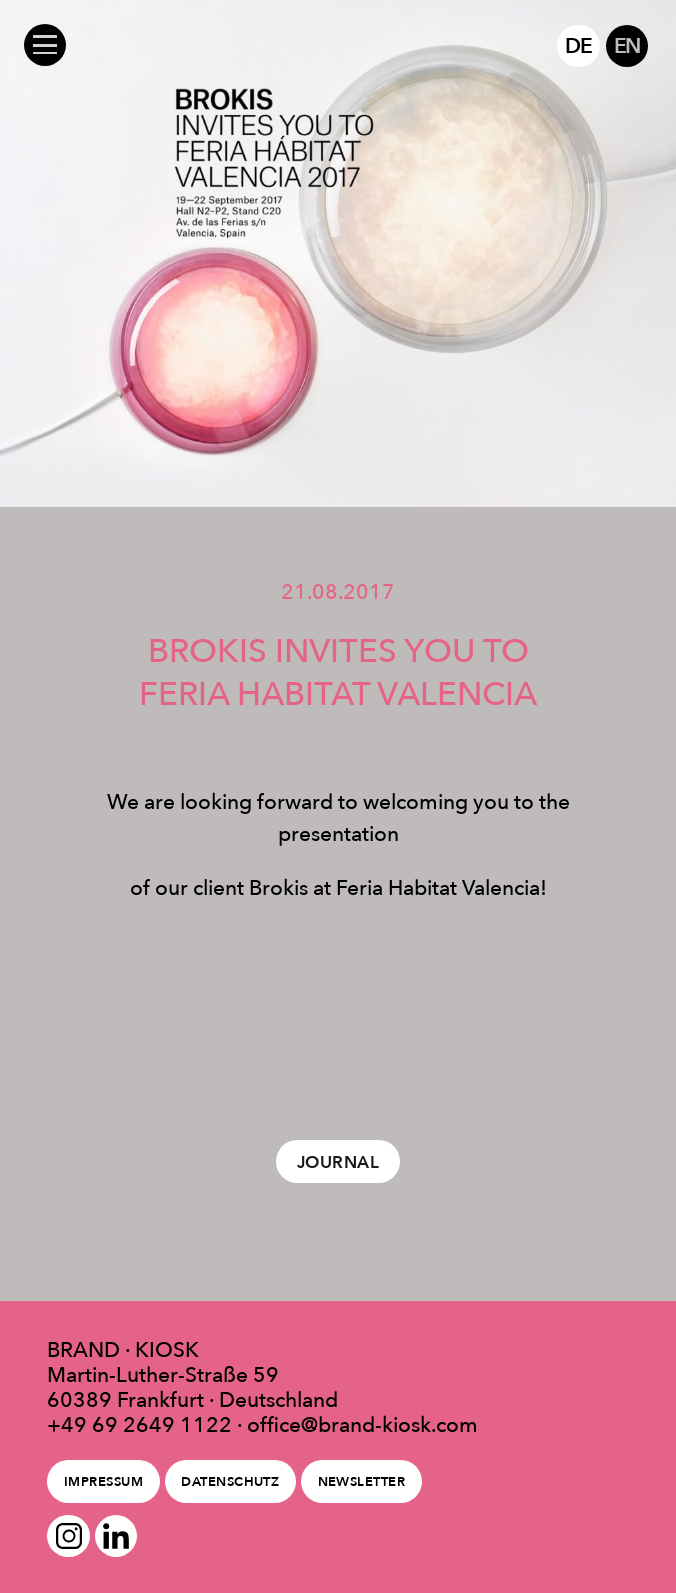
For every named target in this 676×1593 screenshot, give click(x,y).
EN (627, 45)
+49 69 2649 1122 (139, 1424)
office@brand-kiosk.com (362, 1424)
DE (578, 45)
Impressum (103, 1481)
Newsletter (362, 1481)
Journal (338, 1162)
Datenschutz (230, 1481)
